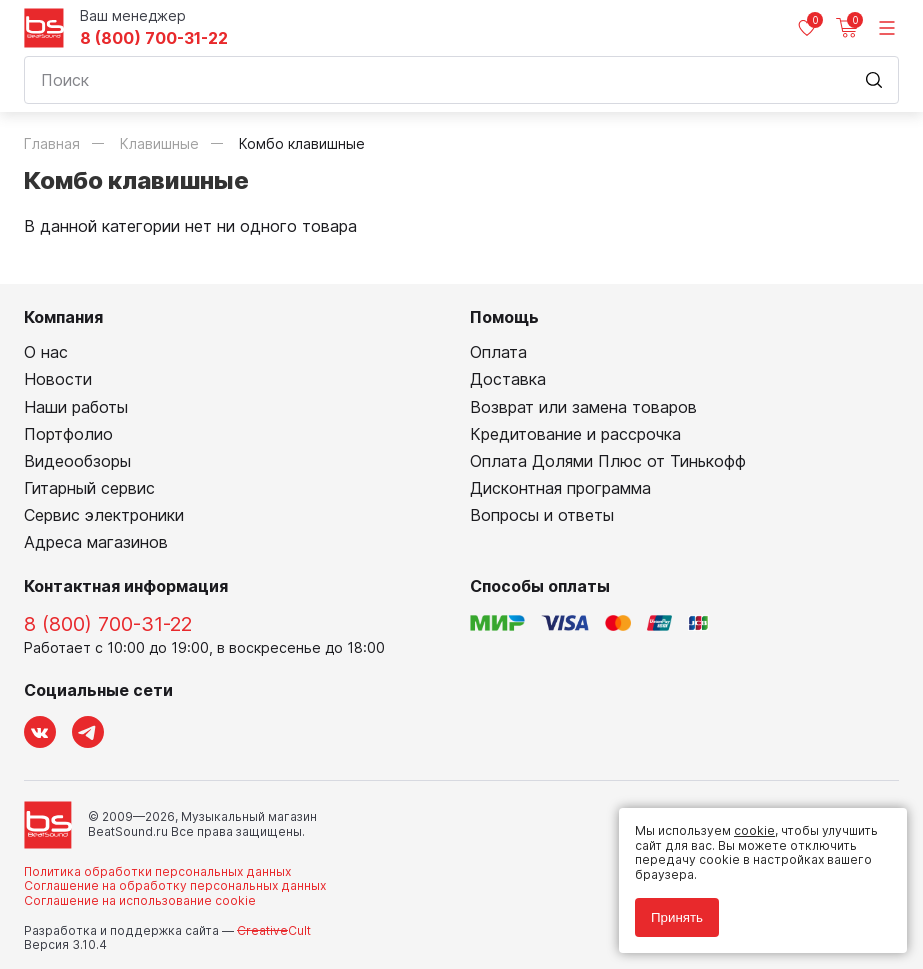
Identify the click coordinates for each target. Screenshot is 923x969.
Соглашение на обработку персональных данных (175, 885)
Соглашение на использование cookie (140, 900)
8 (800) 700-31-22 (154, 38)
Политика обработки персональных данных (157, 871)
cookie (754, 830)
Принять (677, 917)
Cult (274, 930)
